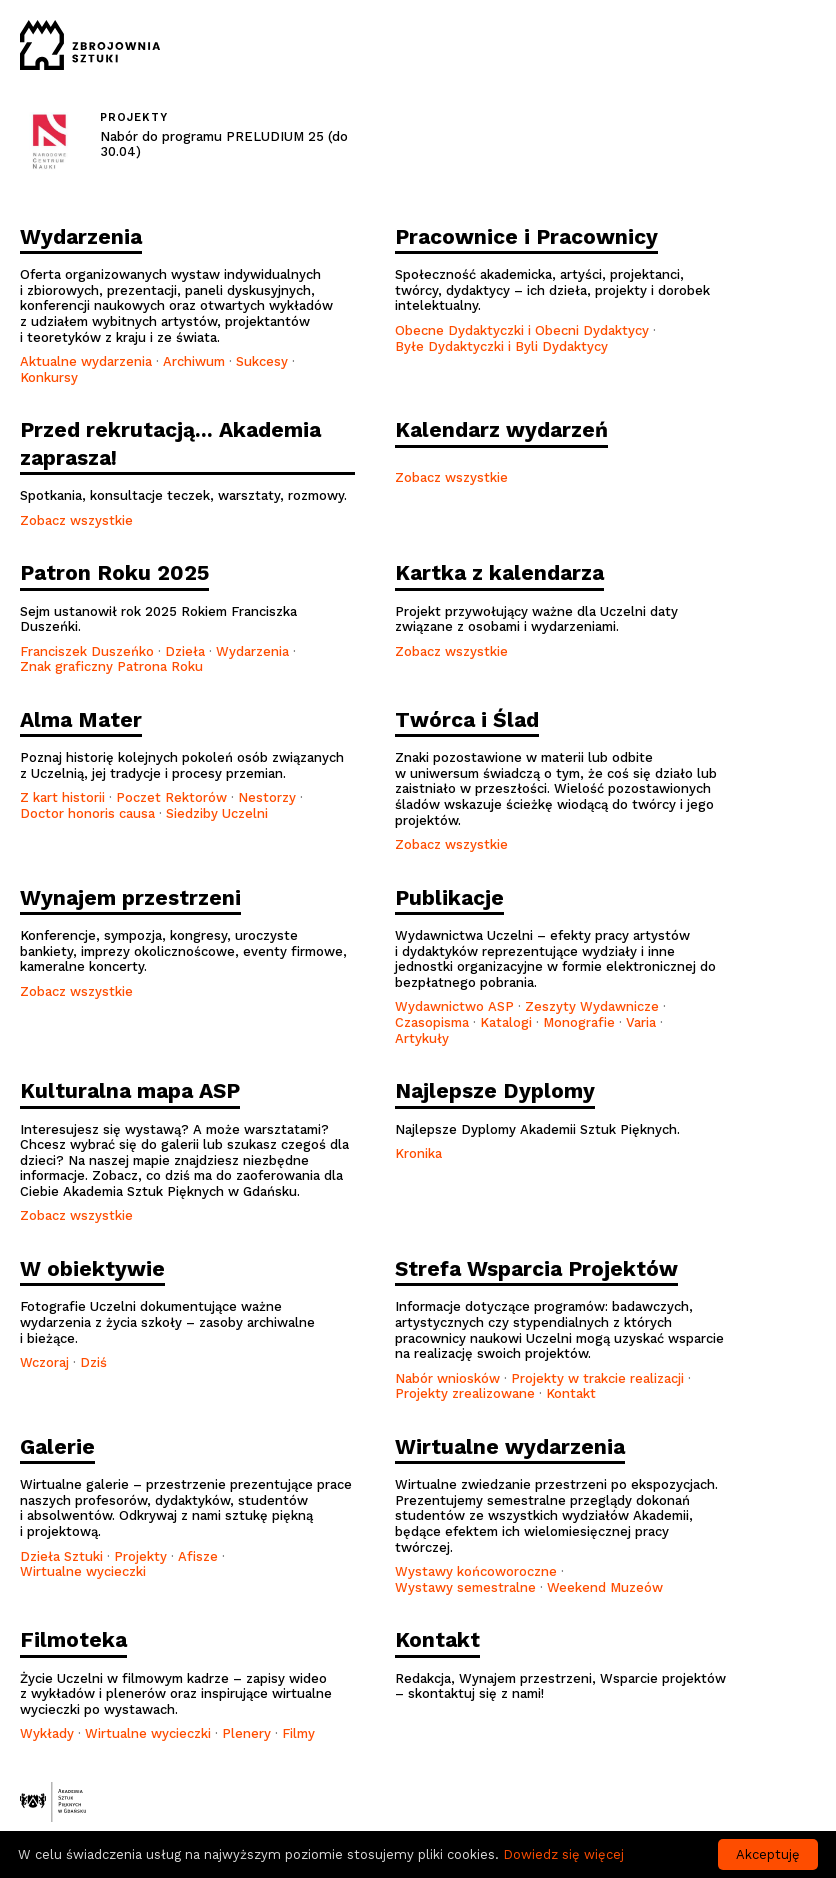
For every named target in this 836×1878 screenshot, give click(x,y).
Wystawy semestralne (465, 1587)
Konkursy (49, 377)
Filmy (298, 1733)
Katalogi (506, 1022)
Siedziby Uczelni (217, 813)
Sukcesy (262, 361)
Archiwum (194, 361)
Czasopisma (432, 1022)
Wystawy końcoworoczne (476, 1571)
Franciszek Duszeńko (87, 651)
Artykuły (422, 1038)
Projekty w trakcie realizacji (597, 1378)
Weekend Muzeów (605, 1587)
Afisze (198, 1556)
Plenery (246, 1733)
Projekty (140, 1556)
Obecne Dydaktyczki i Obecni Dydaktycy (522, 330)
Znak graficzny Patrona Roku (111, 666)
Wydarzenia (254, 651)
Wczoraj (44, 1362)
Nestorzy (267, 797)
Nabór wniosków (447, 1378)
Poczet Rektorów (171, 797)
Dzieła (185, 651)
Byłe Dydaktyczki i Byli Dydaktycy (501, 346)
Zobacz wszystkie (76, 520)
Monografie (579, 1022)
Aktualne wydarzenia (86, 361)
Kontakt (571, 1393)
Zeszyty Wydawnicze (592, 1006)
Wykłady (47, 1733)
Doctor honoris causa (87, 813)
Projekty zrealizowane (465, 1393)
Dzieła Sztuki (61, 1556)
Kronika (418, 1153)
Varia (641, 1022)
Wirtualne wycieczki (83, 1571)
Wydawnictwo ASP (454, 1006)
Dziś (93, 1362)
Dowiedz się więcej (563, 1854)
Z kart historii (62, 797)
